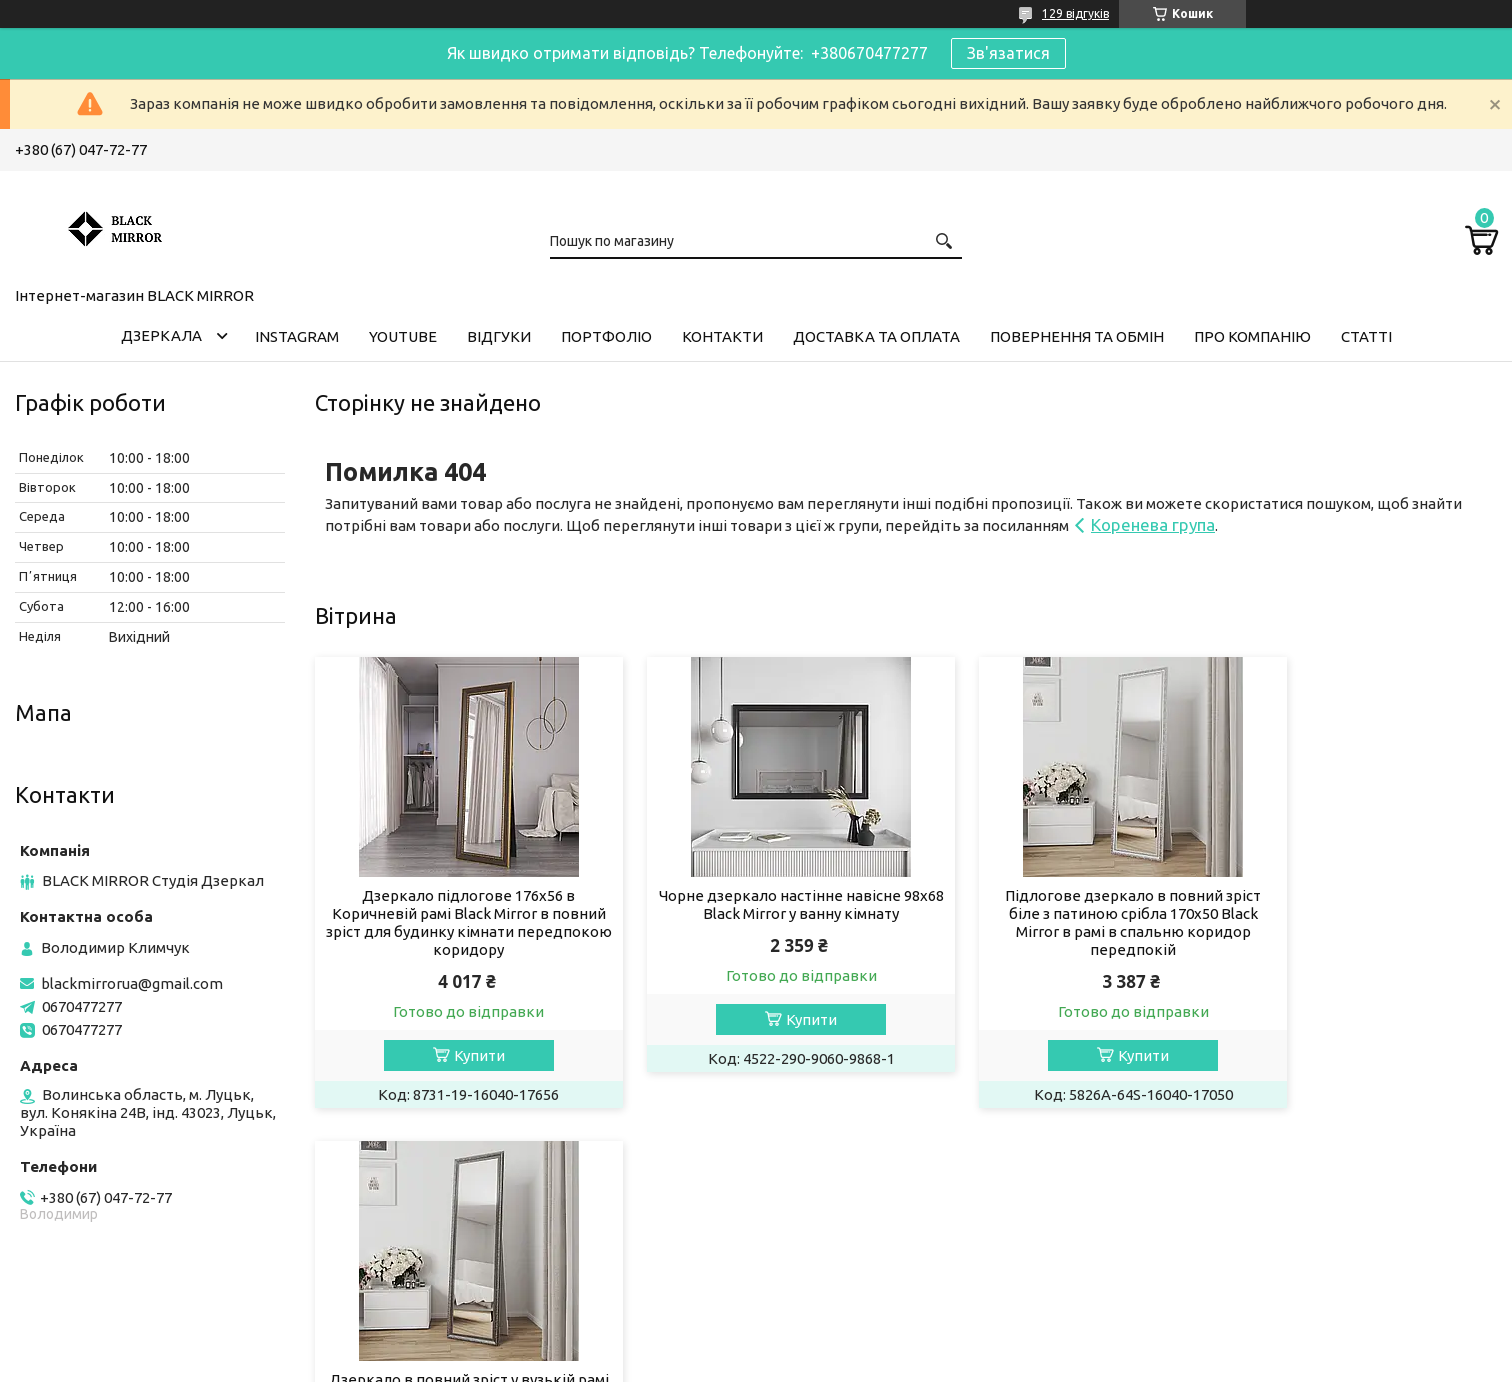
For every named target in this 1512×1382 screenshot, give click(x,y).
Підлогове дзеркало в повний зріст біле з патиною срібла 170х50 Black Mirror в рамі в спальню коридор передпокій (1057, 922)
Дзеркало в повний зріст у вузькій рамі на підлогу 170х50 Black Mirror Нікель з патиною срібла (1358, 913)
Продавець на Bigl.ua (756, 1344)
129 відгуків (1075, 13)
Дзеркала (161, 335)
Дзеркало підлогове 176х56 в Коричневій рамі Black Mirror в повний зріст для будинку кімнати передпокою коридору (453, 922)
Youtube (403, 336)
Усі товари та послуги (1402, 1151)
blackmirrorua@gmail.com (132, 983)
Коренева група (1153, 524)
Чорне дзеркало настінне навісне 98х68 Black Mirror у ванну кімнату (755, 904)
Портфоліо (606, 336)
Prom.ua (854, 1326)
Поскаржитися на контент (767, 1362)
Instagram (297, 336)
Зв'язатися (1008, 53)
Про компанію (1252, 336)
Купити (464, 1055)
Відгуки (499, 336)
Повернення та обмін (1077, 336)
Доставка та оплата (876, 336)
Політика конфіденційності (932, 1362)
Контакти (722, 336)
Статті (1366, 336)
